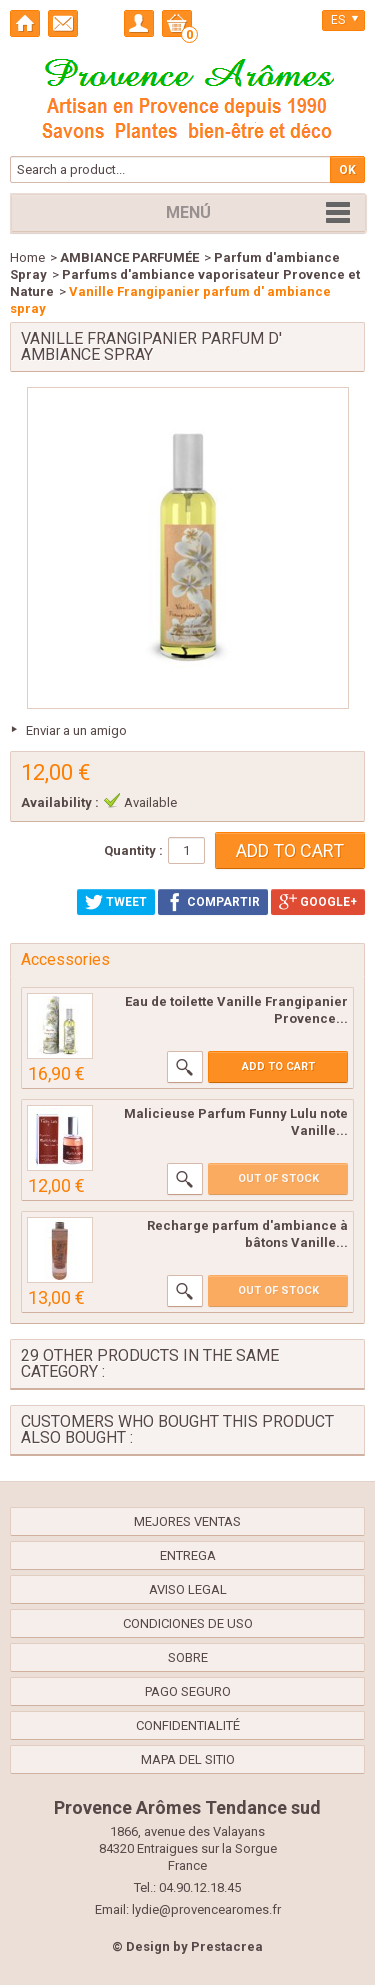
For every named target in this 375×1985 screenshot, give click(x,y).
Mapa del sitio (188, 1759)
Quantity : (133, 850)
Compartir (213, 902)
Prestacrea (227, 1946)
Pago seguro (188, 1691)
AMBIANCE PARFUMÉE (129, 257)
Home (27, 257)
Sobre (188, 1657)
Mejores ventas (187, 1521)
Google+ (318, 902)
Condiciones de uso (188, 1623)
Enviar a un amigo (76, 730)
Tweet (116, 902)
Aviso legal (188, 1589)
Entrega (188, 1555)
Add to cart (278, 1066)
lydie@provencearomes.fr (206, 1909)
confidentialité (188, 1725)
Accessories (65, 959)
